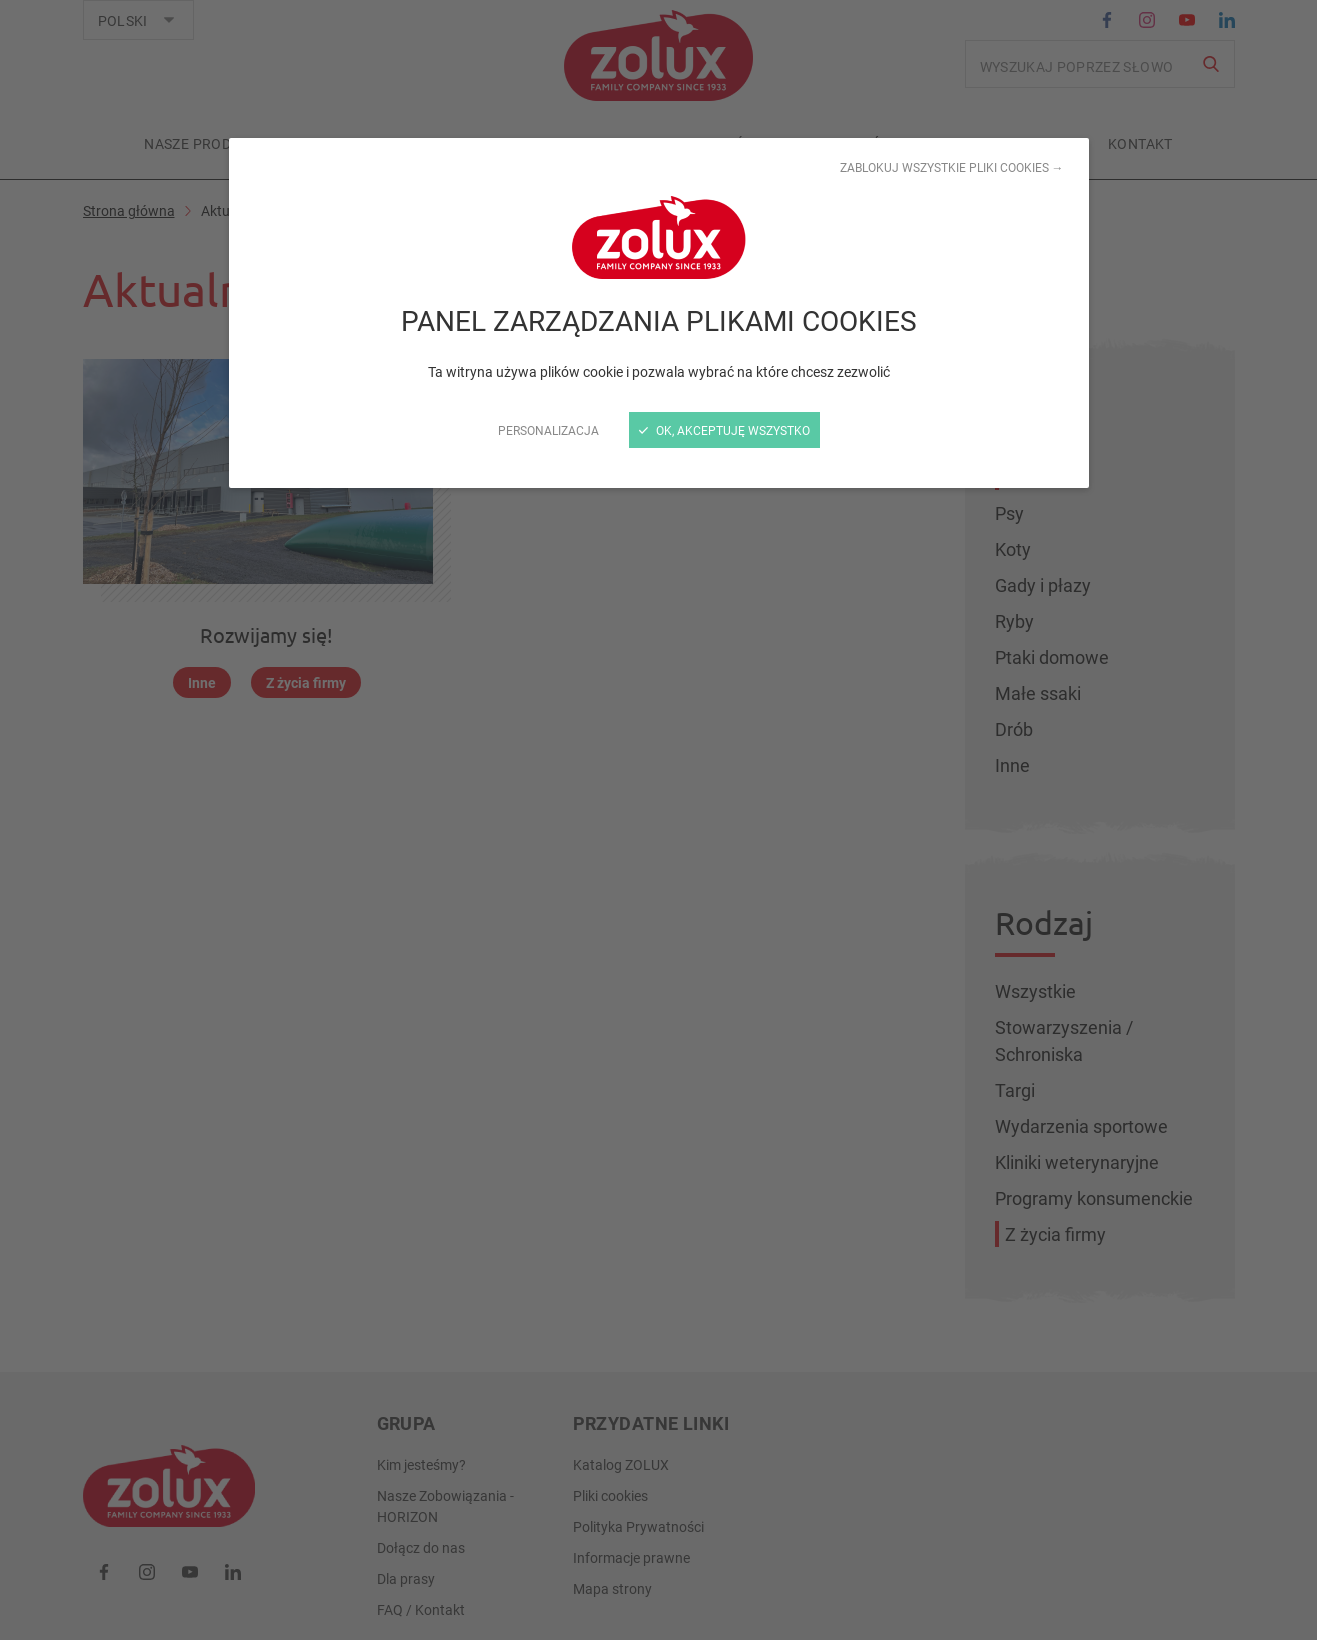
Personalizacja (548, 430)
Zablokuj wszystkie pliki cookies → (952, 167)
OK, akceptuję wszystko (724, 430)
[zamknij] (658, 820)
